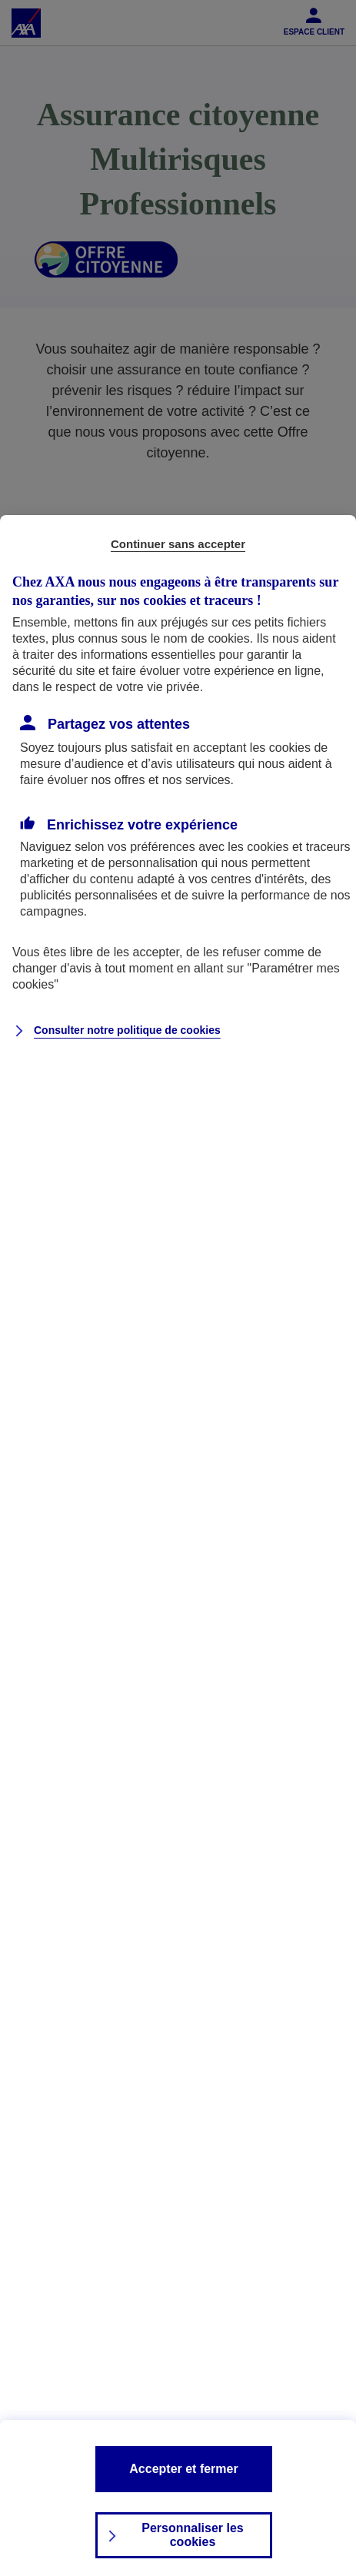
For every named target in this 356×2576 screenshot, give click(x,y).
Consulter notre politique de (127, 1030)
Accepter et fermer (183, 2468)
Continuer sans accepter (178, 543)
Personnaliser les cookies (192, 2534)
